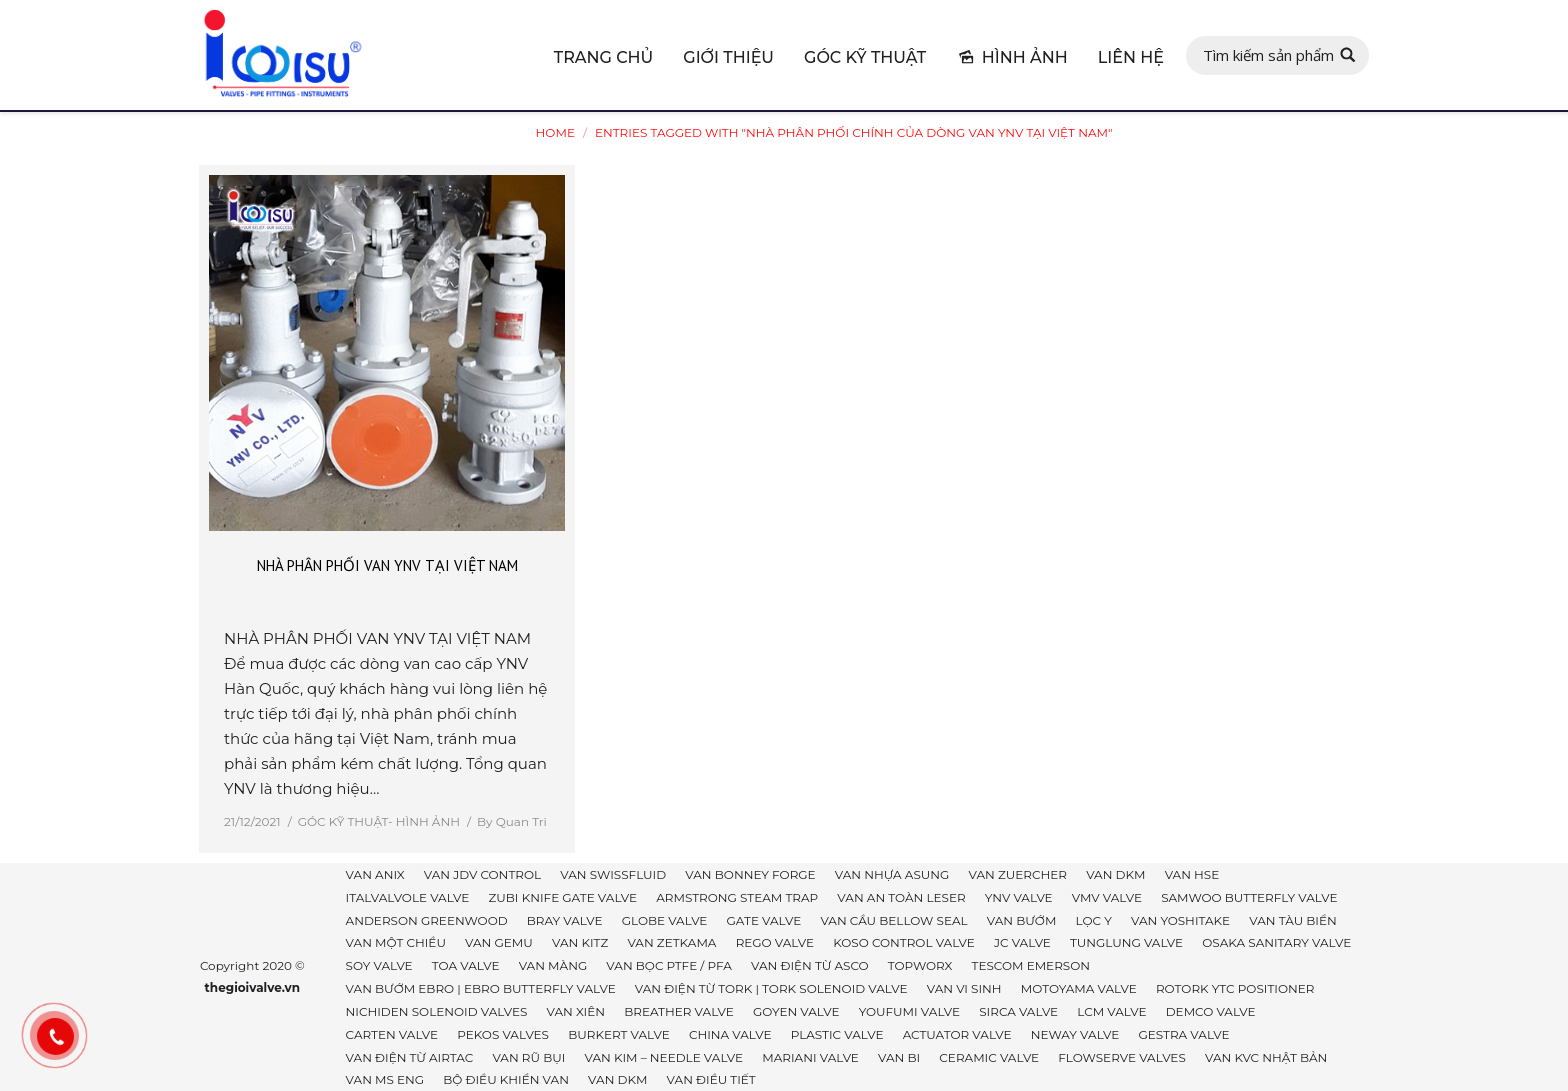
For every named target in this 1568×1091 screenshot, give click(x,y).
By (512, 821)
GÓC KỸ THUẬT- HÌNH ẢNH (379, 821)
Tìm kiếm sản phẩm (1268, 55)
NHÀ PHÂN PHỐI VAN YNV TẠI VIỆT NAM (387, 565)
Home (555, 132)
